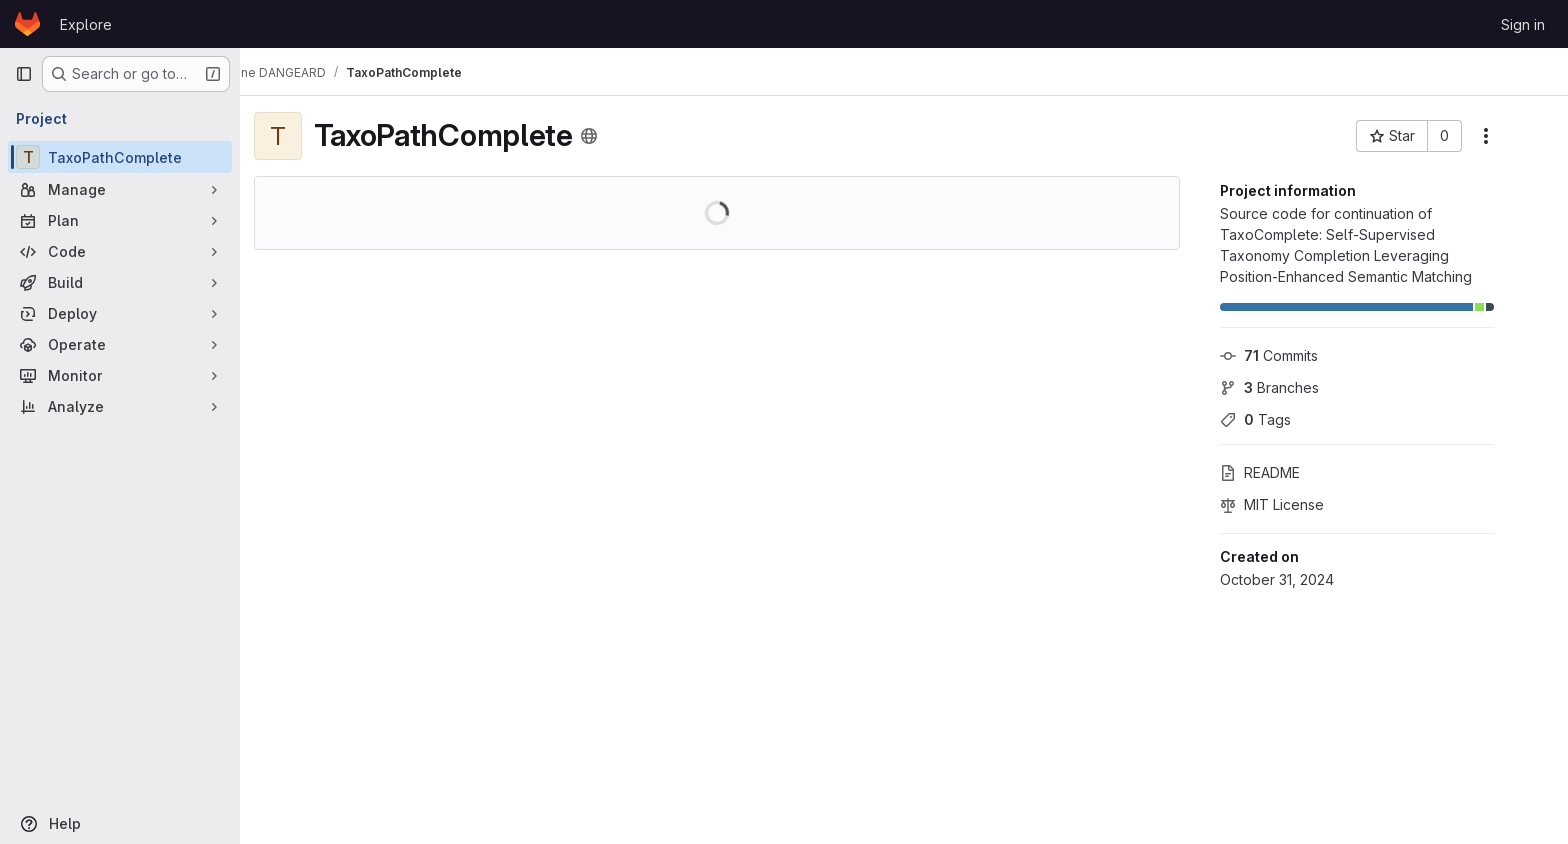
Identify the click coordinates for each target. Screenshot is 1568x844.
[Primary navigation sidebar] (24, 74)
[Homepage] (27, 24)
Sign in (1523, 24)
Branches (1295, 387)
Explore (86, 24)
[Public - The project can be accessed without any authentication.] (615, 136)
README (1286, 472)
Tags (1281, 419)
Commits (1295, 355)
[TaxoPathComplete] (120, 157)
